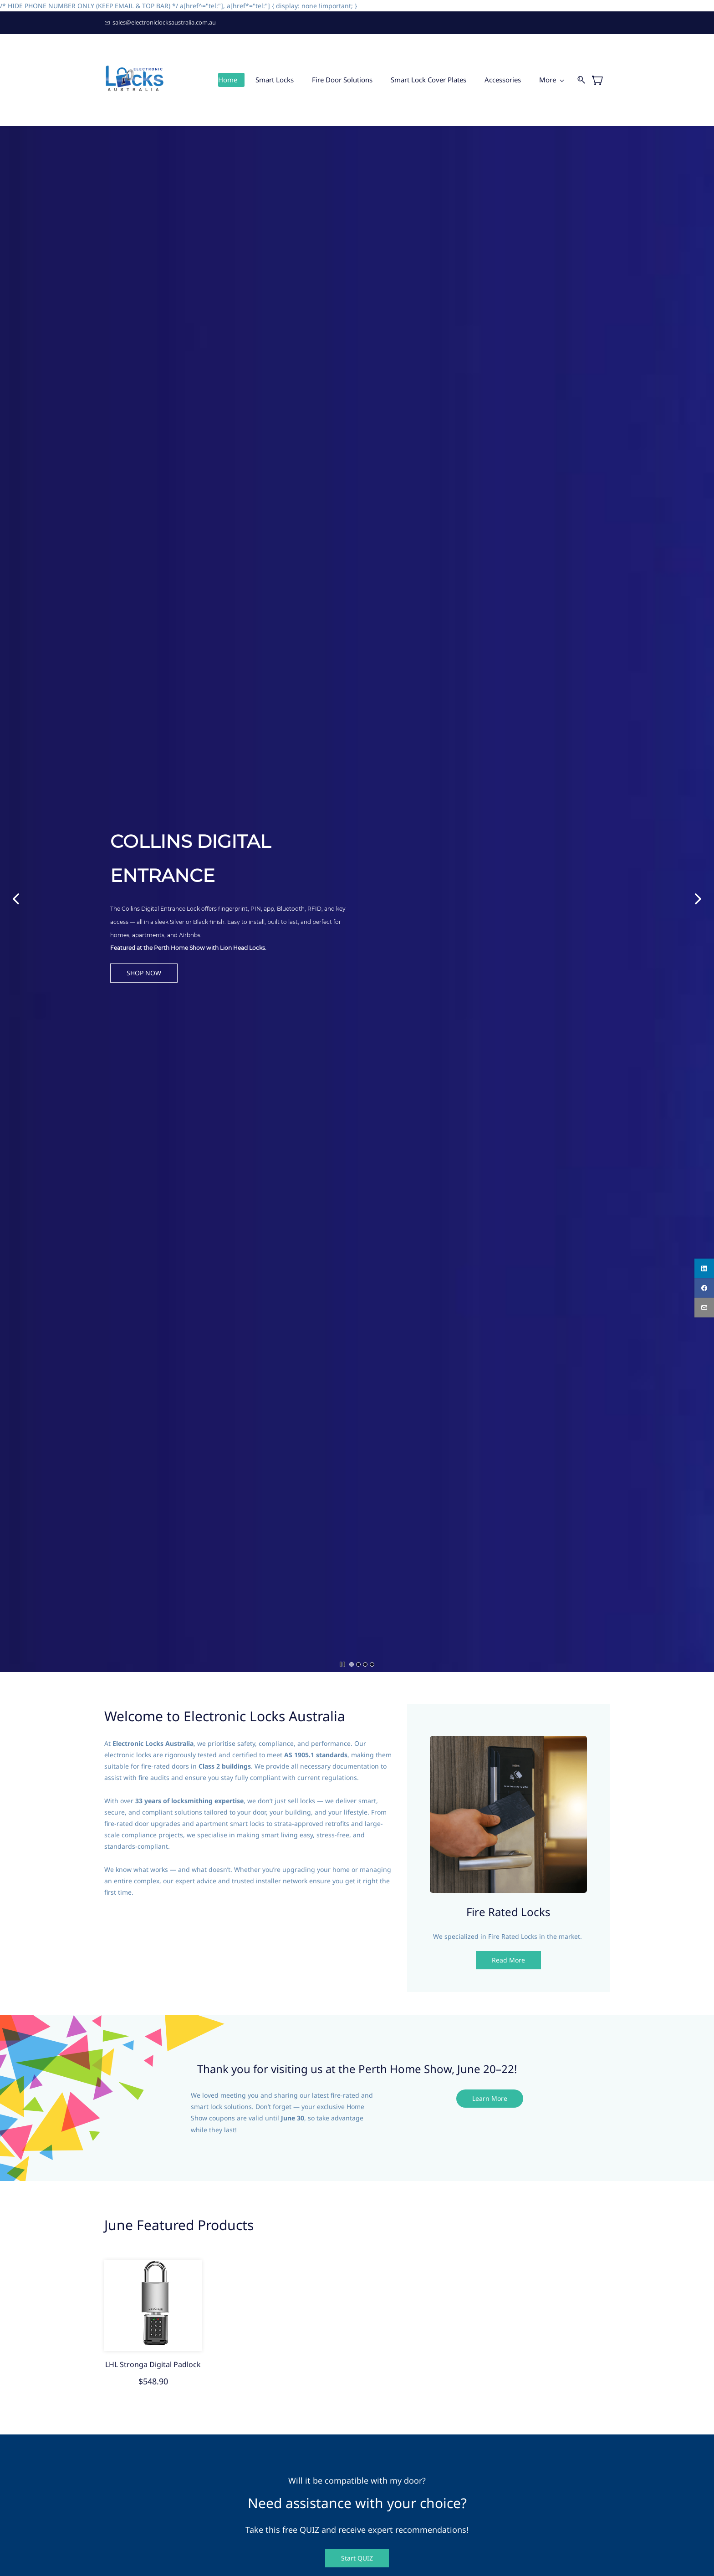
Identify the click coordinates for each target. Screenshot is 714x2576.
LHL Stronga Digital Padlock (153, 2364)
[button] (166, 973)
